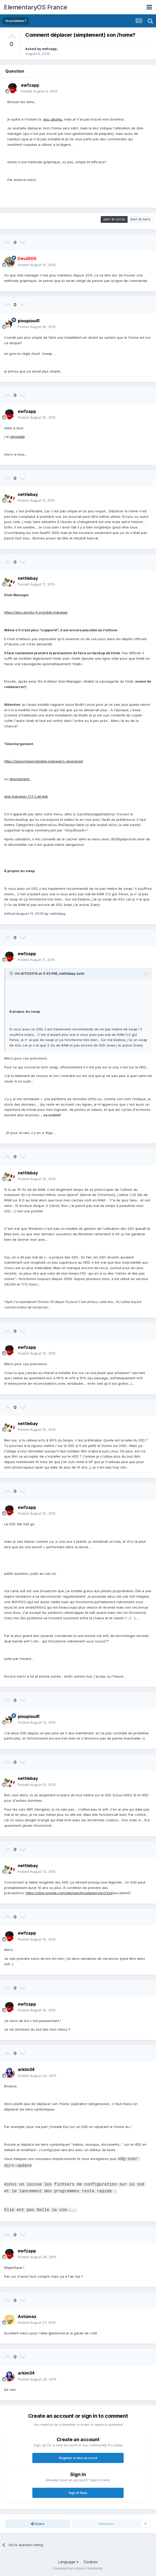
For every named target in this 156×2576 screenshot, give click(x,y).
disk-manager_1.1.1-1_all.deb (26, 796)
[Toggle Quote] (11, 973)
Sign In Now (78, 2493)
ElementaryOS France (35, 7)
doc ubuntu (52, 119)
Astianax (27, 2316)
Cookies (90, 2562)
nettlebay (28, 494)
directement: (20, 779)
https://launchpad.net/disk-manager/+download (43, 761)
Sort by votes (114, 219)
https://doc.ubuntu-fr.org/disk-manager (36, 612)
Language (68, 2562)
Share (37, 2524)
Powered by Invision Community (78, 2568)
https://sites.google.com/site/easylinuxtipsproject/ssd (69, 1893)
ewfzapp (49, 49)
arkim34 (26, 2069)
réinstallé (17, 436)
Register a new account (78, 2458)
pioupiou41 (28, 320)
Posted (39, 91)
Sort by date (140, 219)
